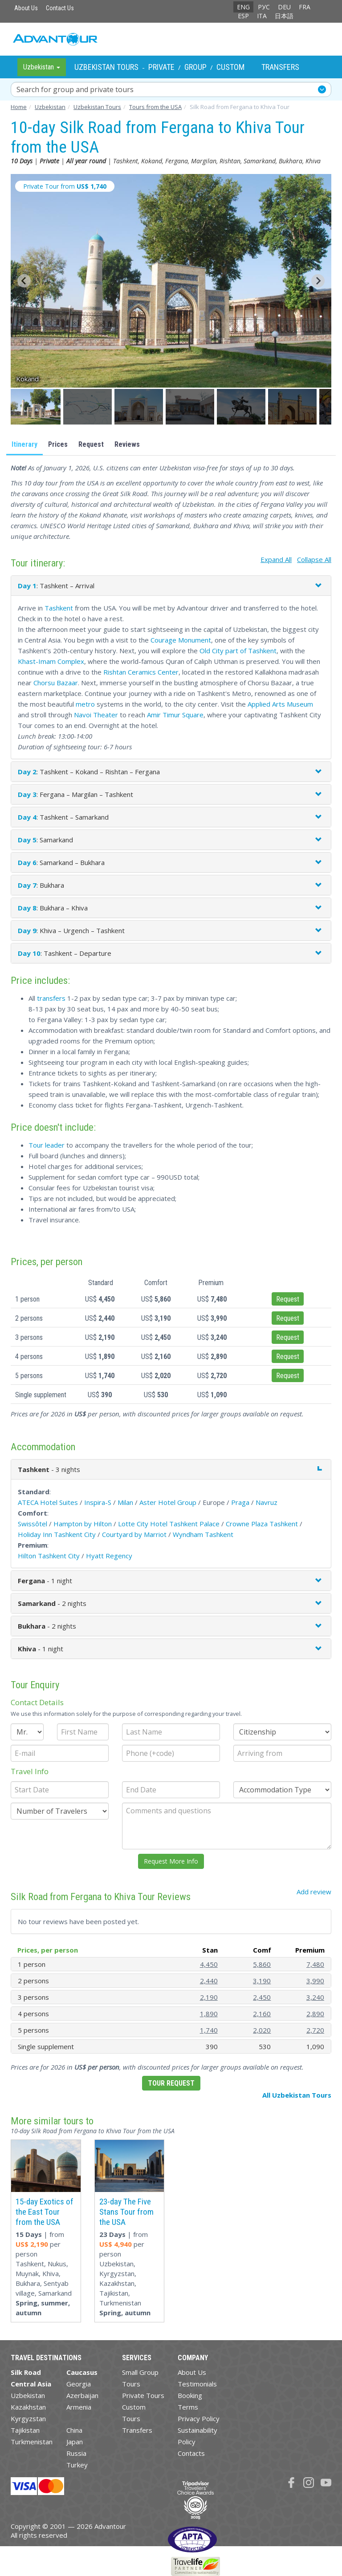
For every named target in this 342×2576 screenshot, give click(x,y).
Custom (230, 67)
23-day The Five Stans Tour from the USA (126, 2211)
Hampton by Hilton (82, 1523)
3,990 (315, 1980)
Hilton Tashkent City (49, 1555)
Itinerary (24, 444)
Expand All (276, 559)
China (74, 2430)
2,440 (209, 1980)
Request (91, 444)
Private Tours (143, 2395)
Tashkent (59, 607)
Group (195, 67)
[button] (36, 407)
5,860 (262, 1964)
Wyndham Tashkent (203, 1534)
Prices (58, 444)
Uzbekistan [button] (41, 67)
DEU (284, 7)
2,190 (209, 1997)
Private (161, 67)
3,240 (315, 1997)
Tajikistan (25, 2430)
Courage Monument (181, 639)
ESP (243, 16)
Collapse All (314, 559)
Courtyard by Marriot (134, 1534)
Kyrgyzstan (28, 2418)
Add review (314, 1891)
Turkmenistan (32, 2441)
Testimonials (197, 2383)
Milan (125, 1502)
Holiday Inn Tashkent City (57, 1534)
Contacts (191, 2453)
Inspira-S (97, 1502)
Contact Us (60, 8)
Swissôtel (32, 1523)
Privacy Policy (199, 2418)
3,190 (262, 1980)
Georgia (78, 2383)
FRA (304, 7)
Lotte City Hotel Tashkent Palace (169, 1523)
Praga (240, 1502)
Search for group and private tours (75, 89)
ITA (262, 16)
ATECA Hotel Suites (48, 1502)
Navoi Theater (96, 714)
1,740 (209, 2030)
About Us (26, 8)
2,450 (262, 1997)
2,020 (262, 2030)
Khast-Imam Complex (51, 661)
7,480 (315, 1964)
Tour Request (171, 2083)
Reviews (127, 444)
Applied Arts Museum (280, 704)
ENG (243, 7)
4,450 (209, 1964)
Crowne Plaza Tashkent (262, 1523)
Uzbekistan (28, 2395)
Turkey (77, 2464)
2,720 (315, 2030)
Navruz (266, 1502)
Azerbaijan (82, 2395)
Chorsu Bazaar (55, 682)
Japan (74, 2441)
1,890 (209, 2013)
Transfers (280, 67)
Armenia (78, 2406)
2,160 (262, 2013)
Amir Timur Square (175, 714)
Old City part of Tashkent (238, 650)
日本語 (284, 16)
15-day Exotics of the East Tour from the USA (44, 2211)
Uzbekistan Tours (106, 67)
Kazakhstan (28, 2406)
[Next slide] (318, 280)
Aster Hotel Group (167, 1502)
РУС (264, 7)
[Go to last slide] (24, 280)
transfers (51, 998)
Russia (76, 2453)
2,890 (315, 2013)
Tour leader (46, 1144)
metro (85, 704)
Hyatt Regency (109, 1555)
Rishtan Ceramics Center (141, 671)
